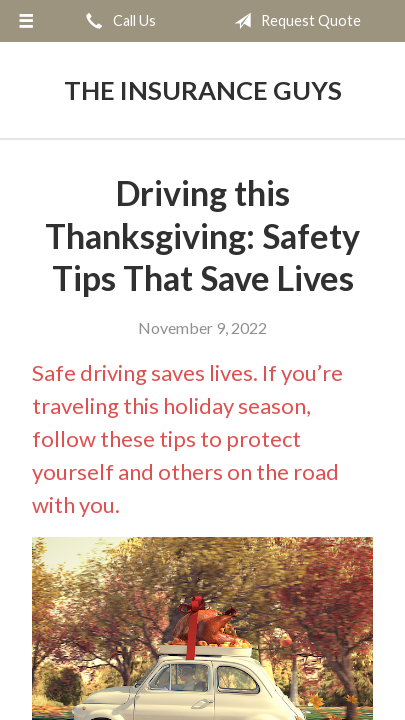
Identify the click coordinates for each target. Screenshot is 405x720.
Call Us (117, 21)
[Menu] (26, 21)
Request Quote (293, 21)
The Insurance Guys (203, 90)
